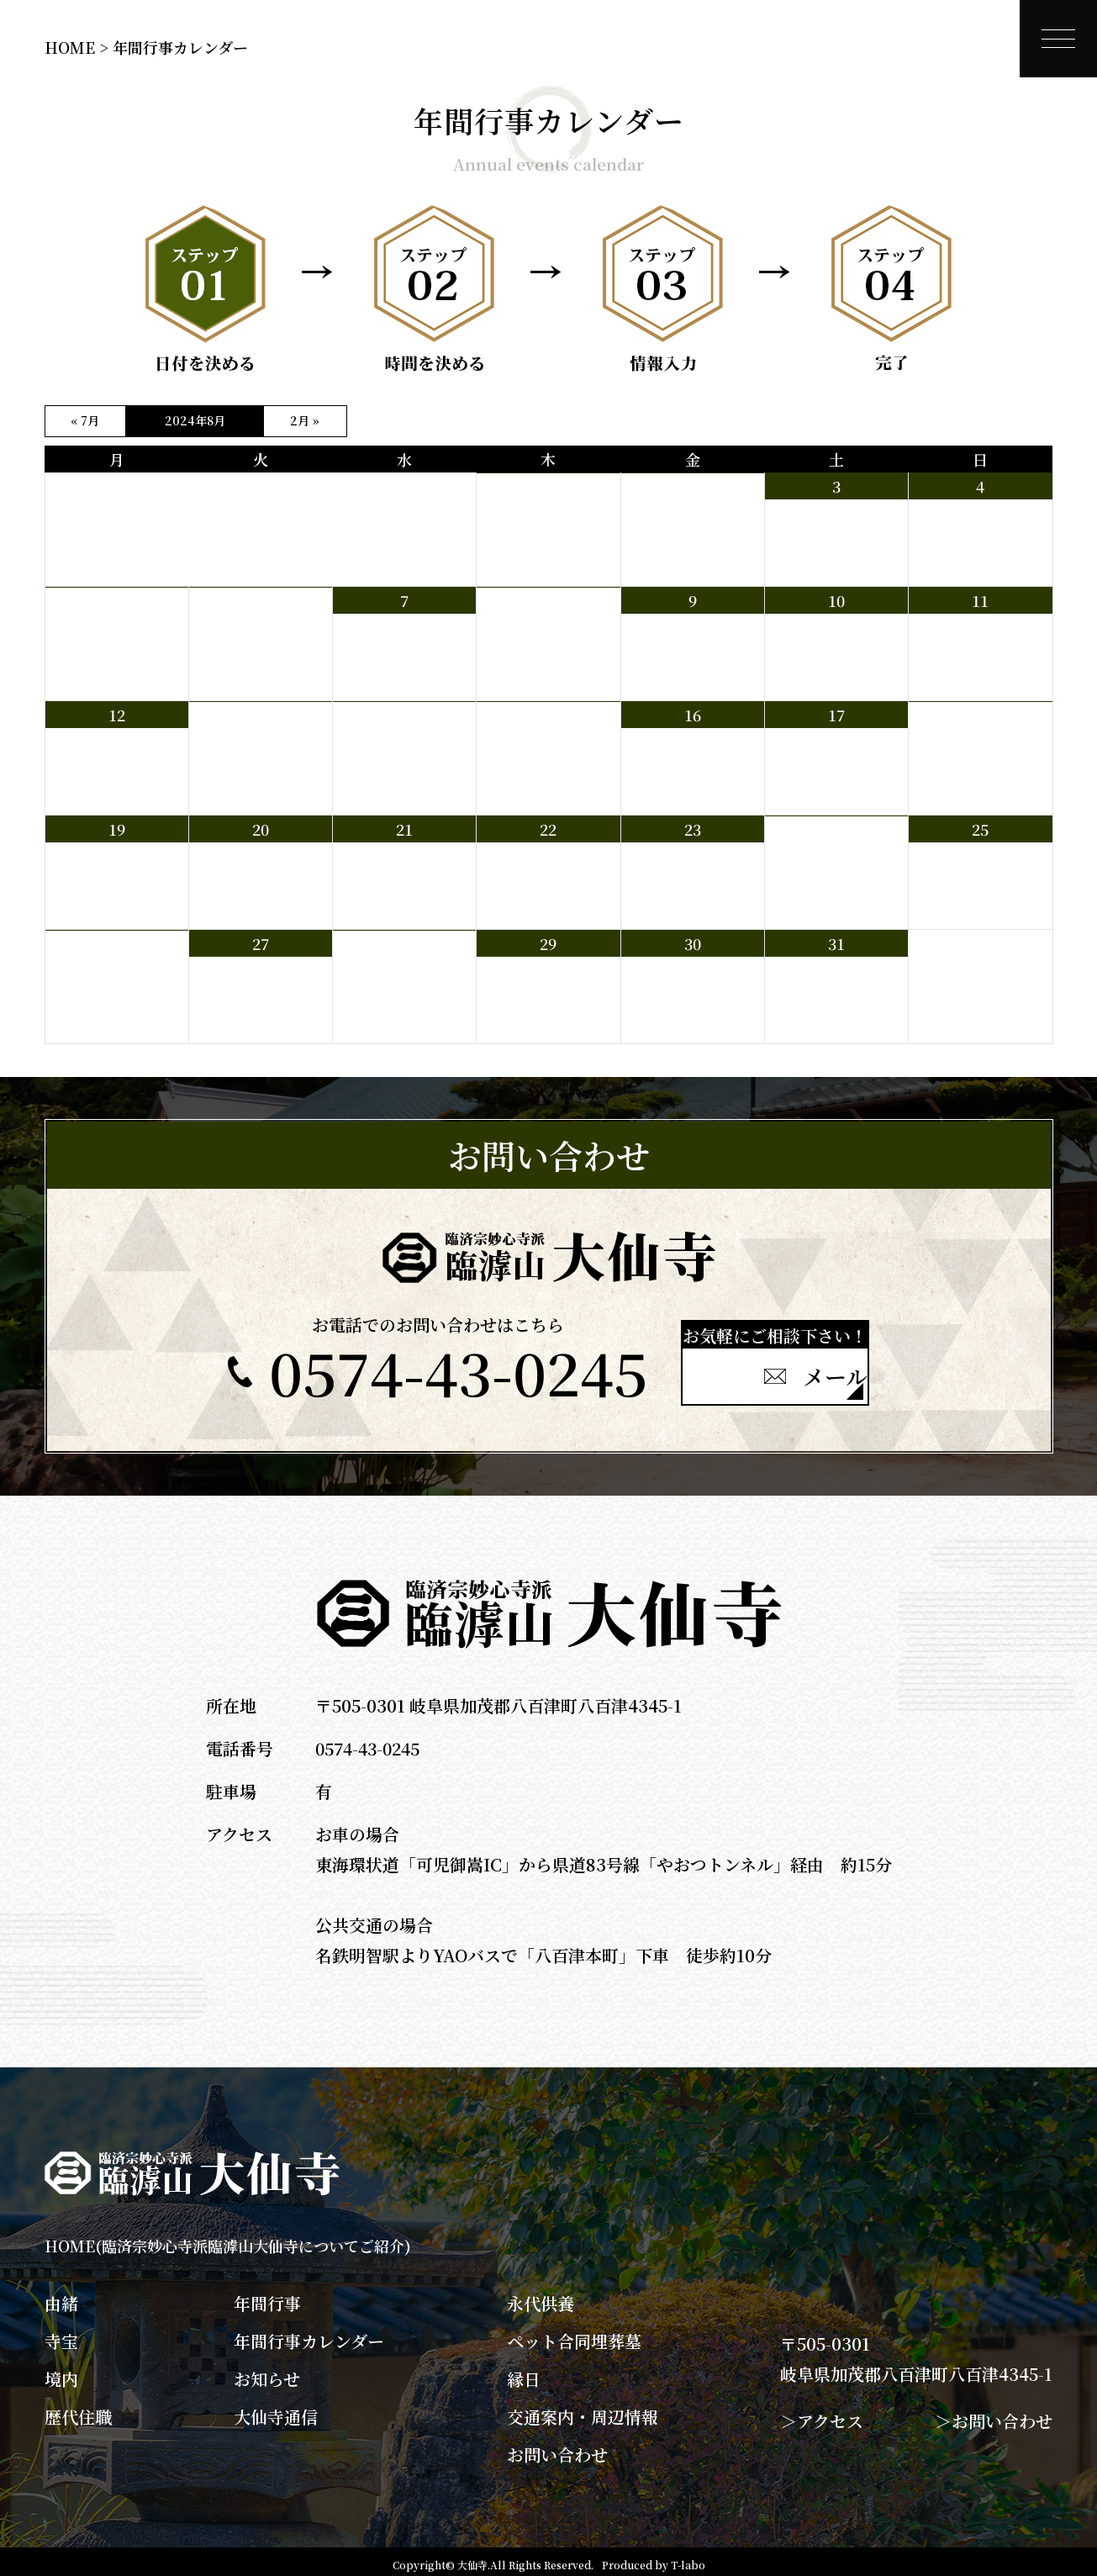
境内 (61, 2372)
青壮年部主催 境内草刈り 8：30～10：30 (686, 524)
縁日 (524, 2372)
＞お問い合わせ (993, 2414)
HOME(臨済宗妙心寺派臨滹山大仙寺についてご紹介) (228, 2238)
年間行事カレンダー (309, 2334)
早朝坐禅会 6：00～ (527, 744)
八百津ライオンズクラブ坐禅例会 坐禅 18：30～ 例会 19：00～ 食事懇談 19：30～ (404, 989)
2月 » (304, 420)
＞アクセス (821, 2414)
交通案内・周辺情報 (582, 2410)
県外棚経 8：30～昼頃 (532, 629)
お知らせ (267, 2372)
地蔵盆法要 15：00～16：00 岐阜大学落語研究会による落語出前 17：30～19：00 (833, 875)
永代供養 (540, 2296)
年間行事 (267, 2296)
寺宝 (61, 2334)
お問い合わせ (557, 2448)
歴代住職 (78, 2410)
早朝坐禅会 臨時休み (528, 515)
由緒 (61, 2296)
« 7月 (85, 420)
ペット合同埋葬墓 (574, 2334)
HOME (70, 47)
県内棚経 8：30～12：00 (110, 629)
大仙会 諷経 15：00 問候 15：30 (116, 981)
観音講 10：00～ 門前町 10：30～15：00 (978, 752)
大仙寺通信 (276, 2410)
